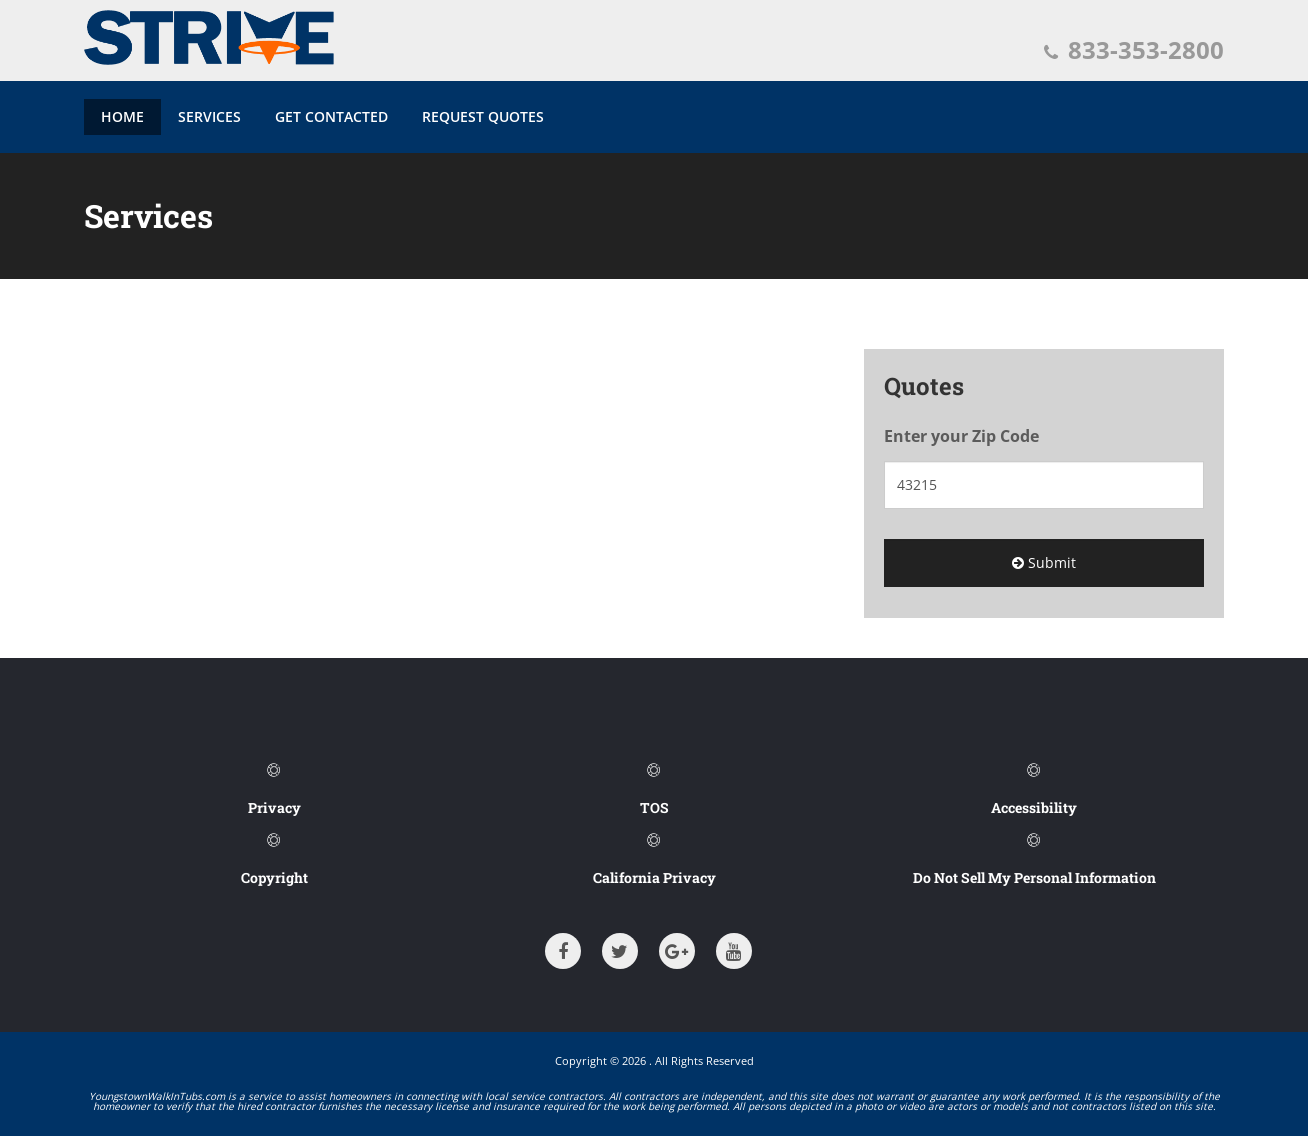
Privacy (274, 807)
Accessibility (1034, 807)
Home (122, 116)
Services (209, 116)
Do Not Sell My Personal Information (1034, 877)
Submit (1044, 562)
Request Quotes (483, 116)
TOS (654, 807)
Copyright (274, 877)
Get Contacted (331, 116)
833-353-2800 (1134, 49)
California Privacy (654, 877)
